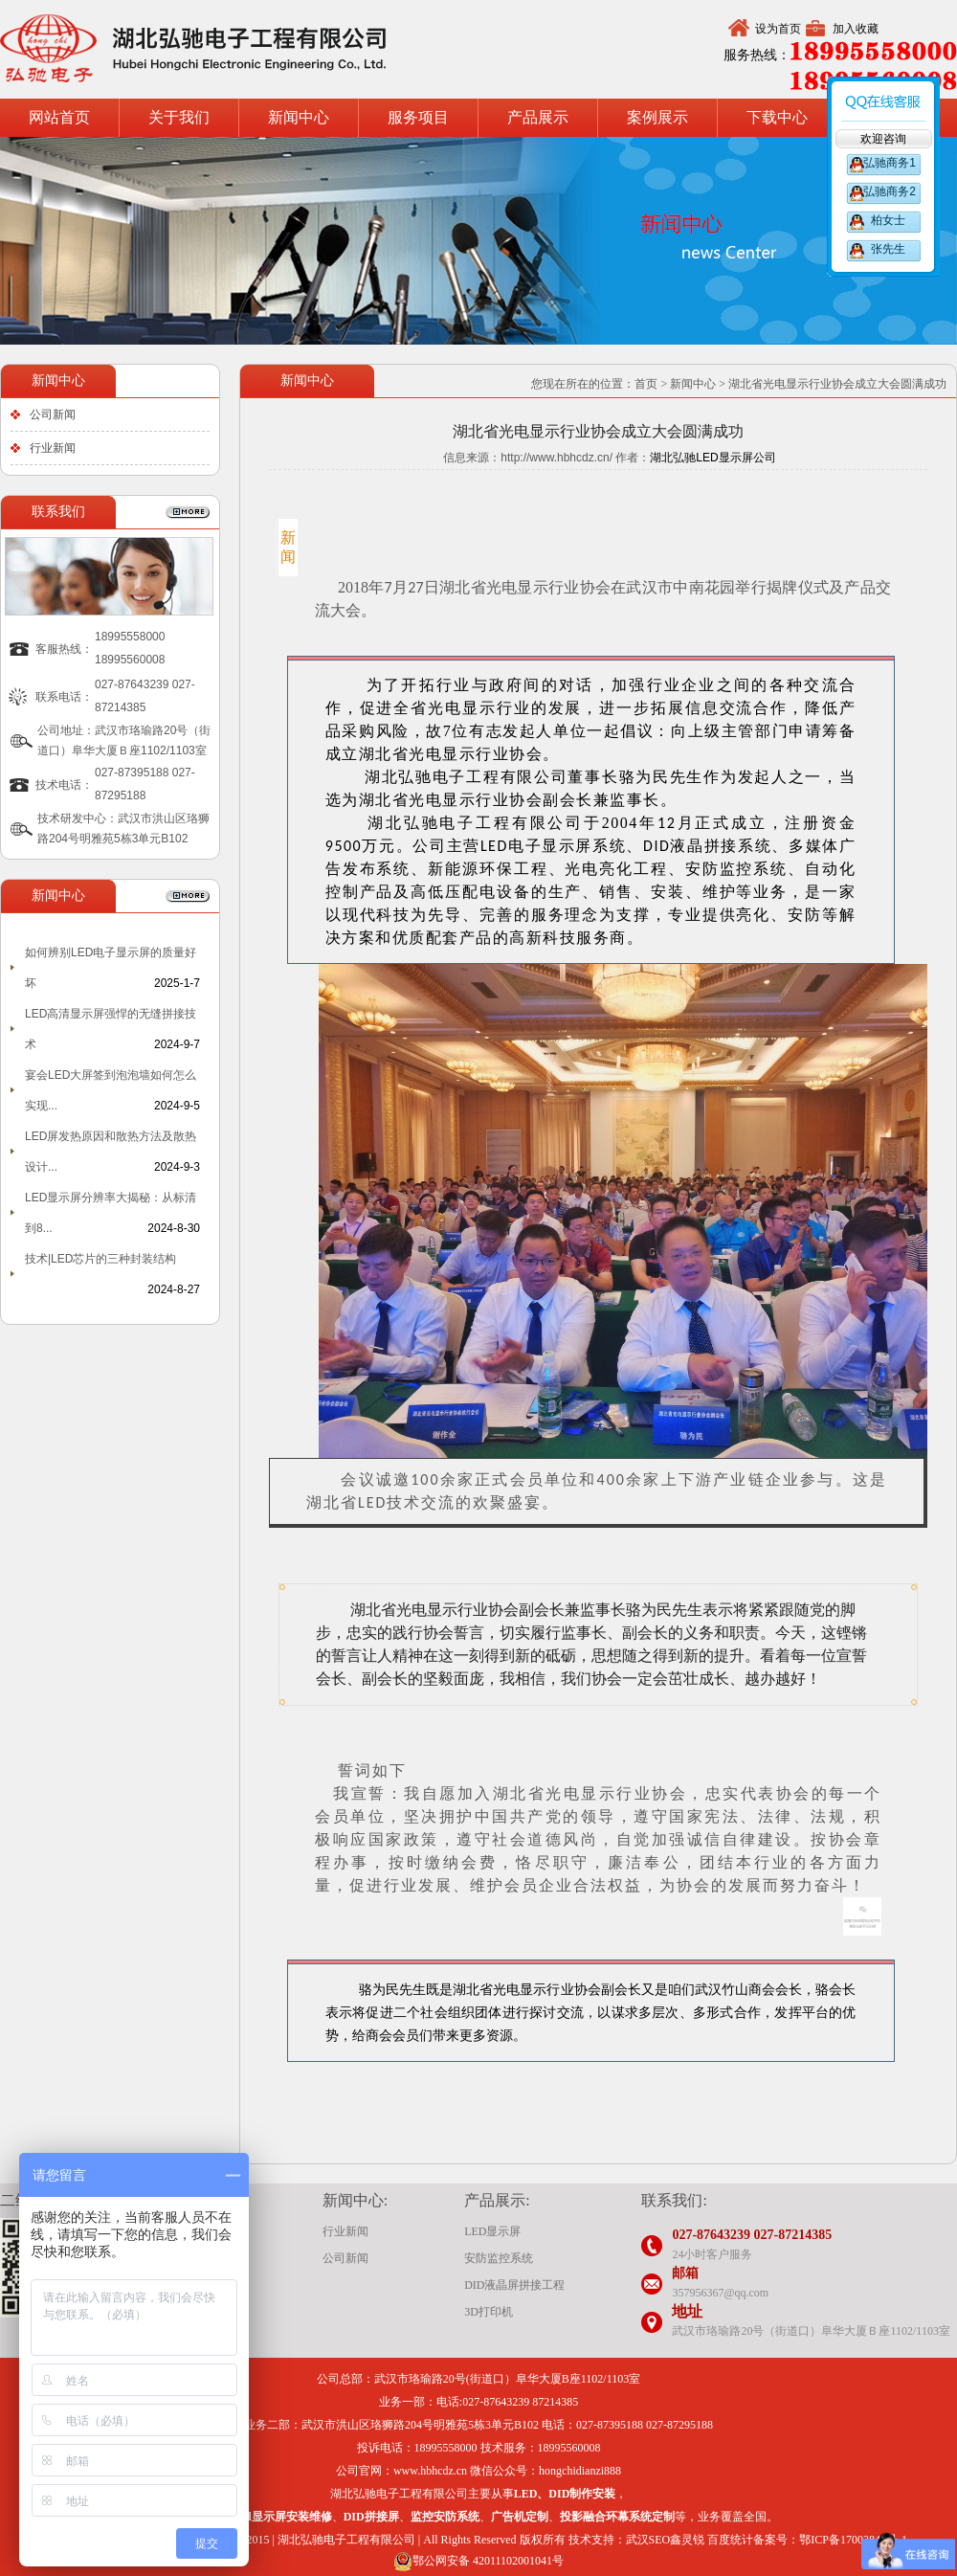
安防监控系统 (498, 2258)
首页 (645, 384)
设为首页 (778, 28)
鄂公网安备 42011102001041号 (478, 2561)
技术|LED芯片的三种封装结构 (100, 1259)
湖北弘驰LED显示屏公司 (712, 457)
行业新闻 (53, 448)
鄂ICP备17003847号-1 (853, 2539)
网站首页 (59, 117)
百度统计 (730, 2539)
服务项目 (418, 117)
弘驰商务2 (888, 191)
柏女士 (888, 220)
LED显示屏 (492, 2231)
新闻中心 (298, 117)
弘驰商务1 (888, 162)
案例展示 (657, 117)
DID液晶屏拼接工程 (514, 2285)
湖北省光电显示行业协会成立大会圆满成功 (837, 384)
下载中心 (777, 117)
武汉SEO (648, 2539)
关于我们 (179, 117)
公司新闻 (53, 414)
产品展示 (537, 117)
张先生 (888, 249)
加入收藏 (856, 28)
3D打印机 (488, 2311)
